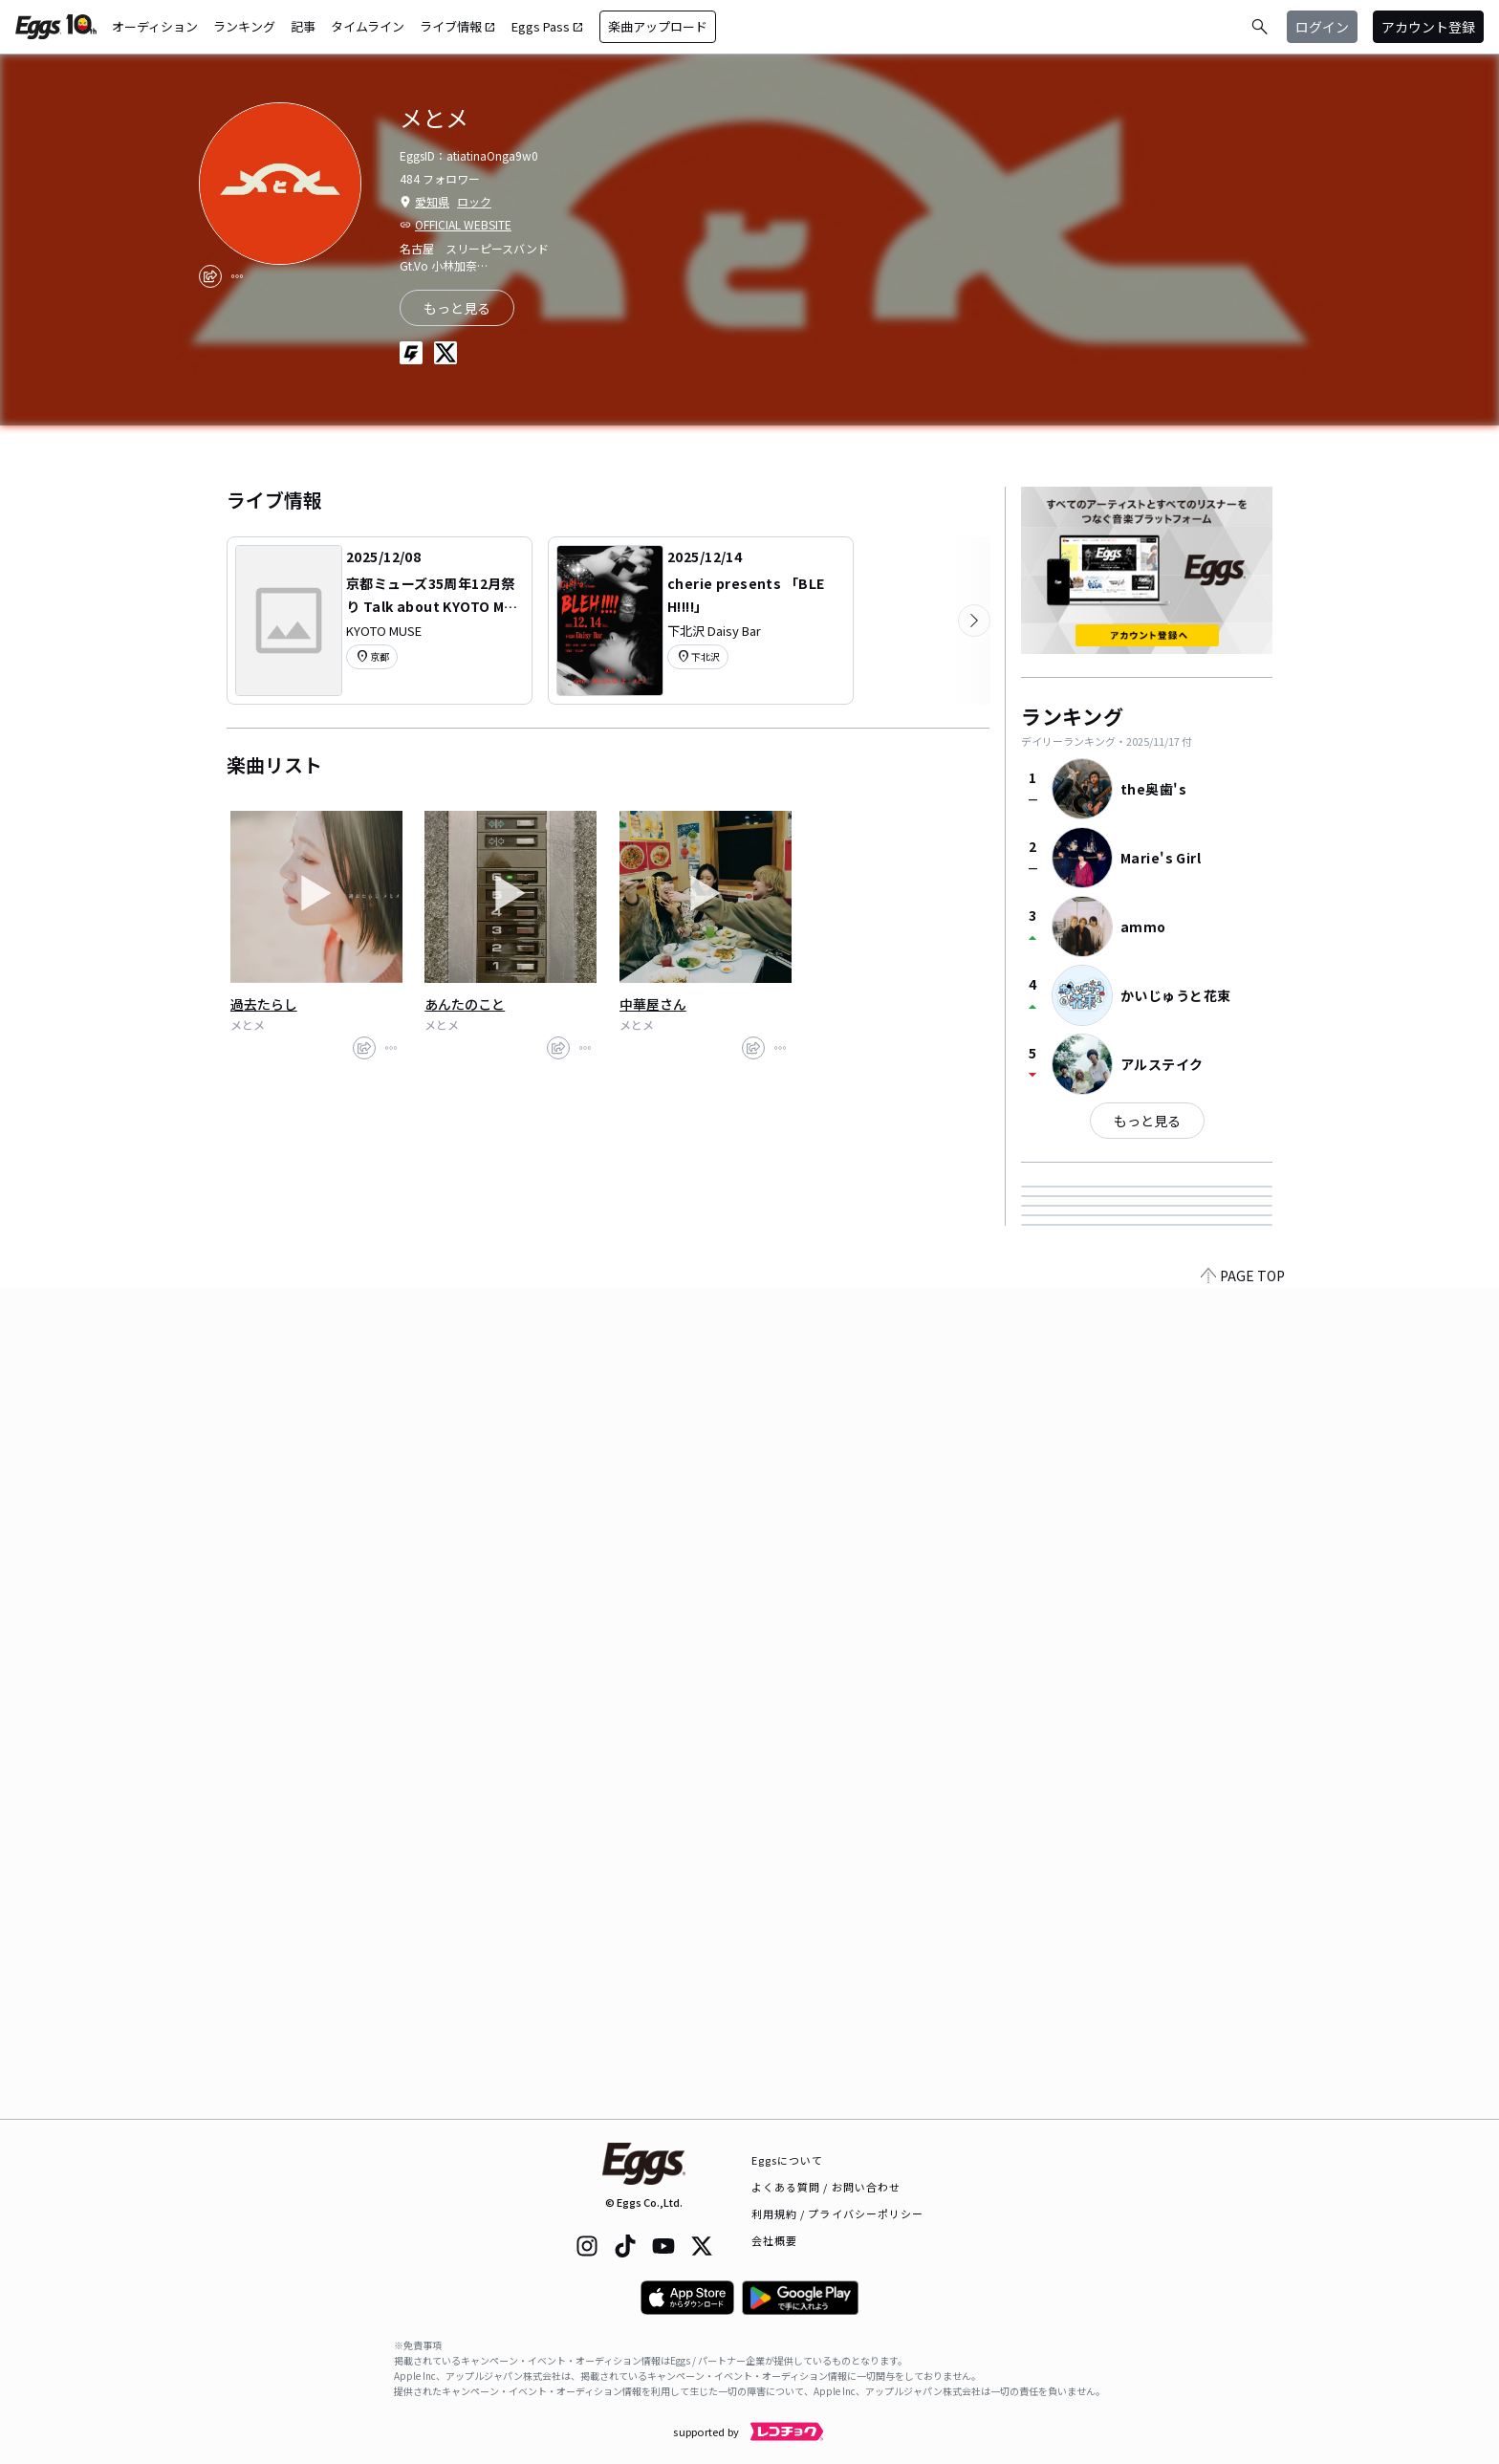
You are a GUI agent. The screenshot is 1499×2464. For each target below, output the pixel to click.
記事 (303, 26)
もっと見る (1147, 1120)
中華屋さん (652, 1004)
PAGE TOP (1243, 2107)
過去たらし (263, 1004)
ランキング (244, 26)
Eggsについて (787, 2160)
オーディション (155, 26)
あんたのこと (464, 1004)
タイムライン (367, 26)
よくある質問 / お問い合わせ (826, 2186)
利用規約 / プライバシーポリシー (837, 2213)
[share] (210, 276)
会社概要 (774, 2240)
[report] (237, 276)
